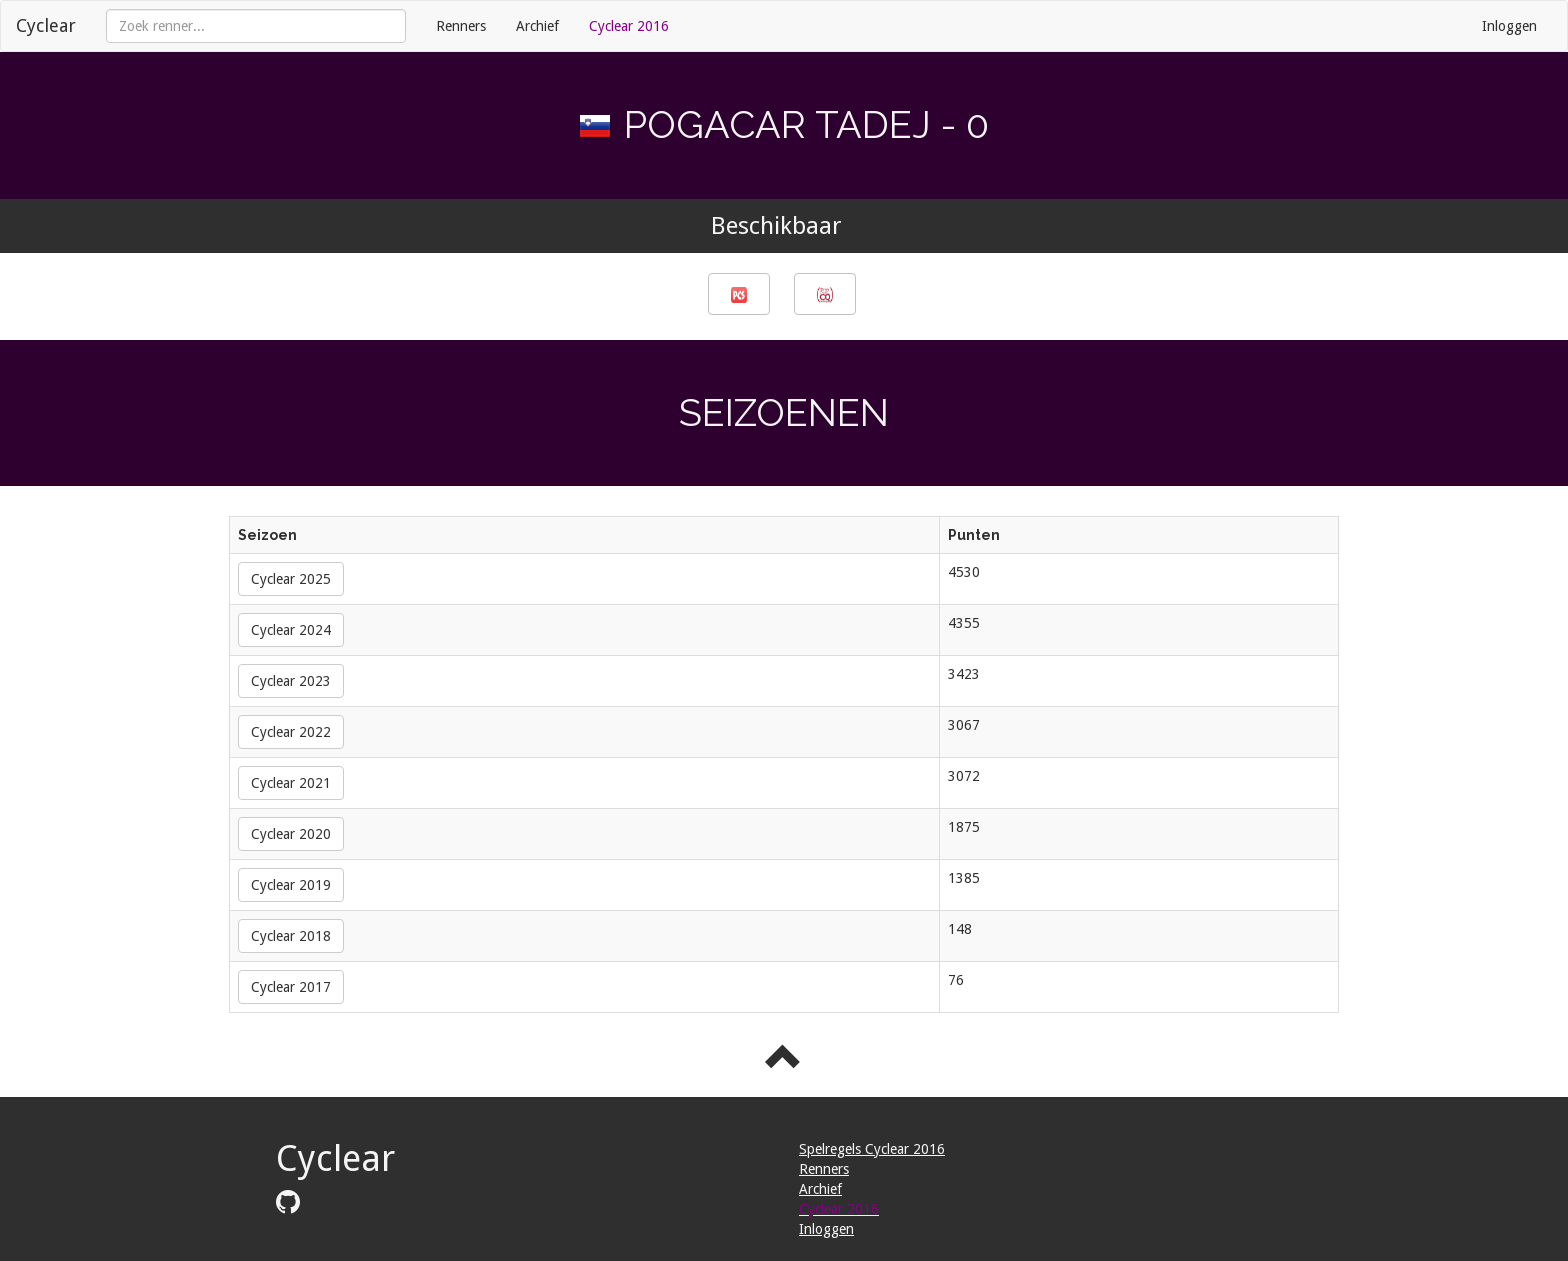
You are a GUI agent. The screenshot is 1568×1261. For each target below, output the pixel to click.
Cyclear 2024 (291, 630)
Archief (537, 26)
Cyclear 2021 (291, 783)
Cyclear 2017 (291, 987)
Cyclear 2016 (629, 26)
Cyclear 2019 (291, 885)
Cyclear (46, 25)
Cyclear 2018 (291, 936)
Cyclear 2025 (291, 579)
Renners (461, 26)
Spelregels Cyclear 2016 (872, 1149)
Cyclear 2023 (291, 681)
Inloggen (1509, 26)
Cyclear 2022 (291, 732)
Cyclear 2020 (291, 834)
